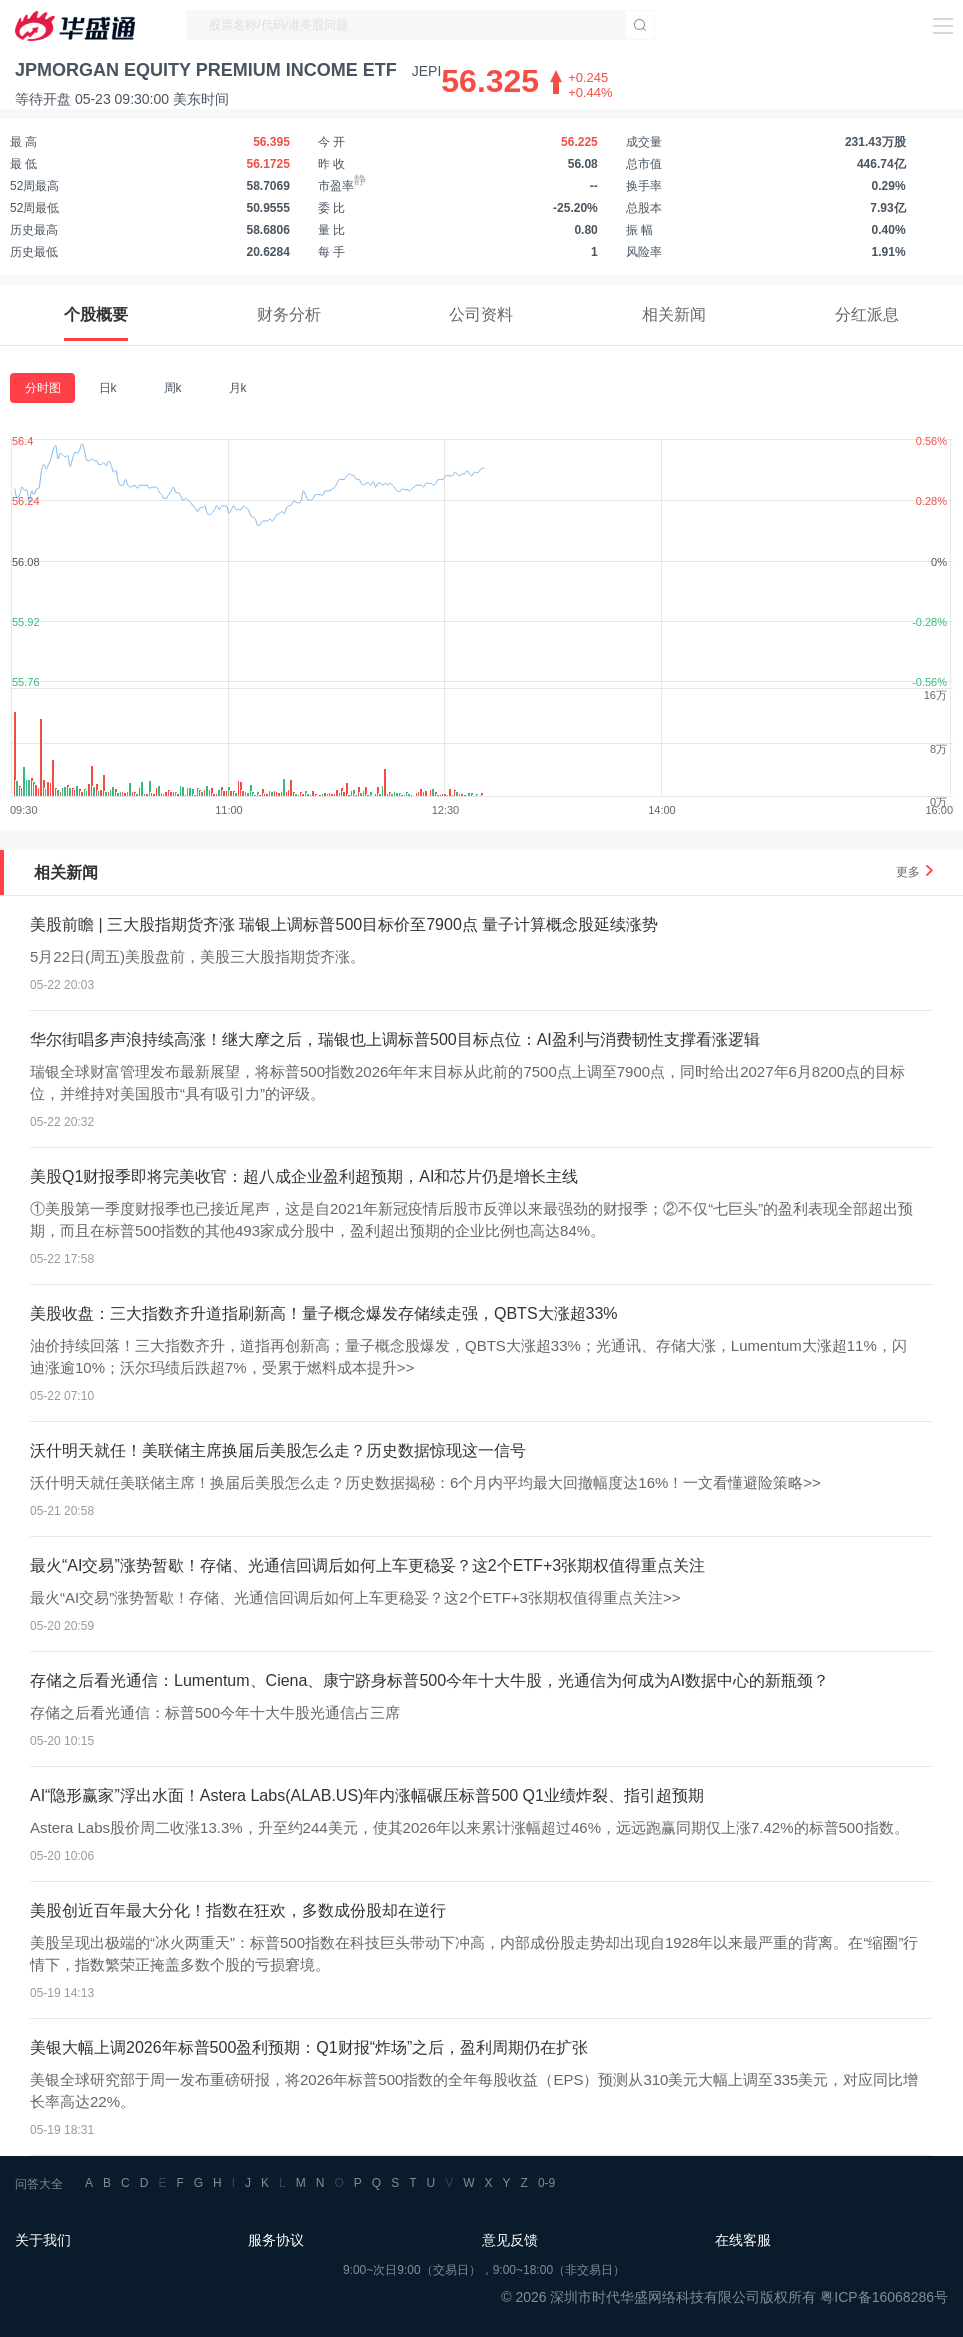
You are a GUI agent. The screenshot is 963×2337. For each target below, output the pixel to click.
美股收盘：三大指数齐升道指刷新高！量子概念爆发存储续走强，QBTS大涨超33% (324, 1313)
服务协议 (276, 2240)
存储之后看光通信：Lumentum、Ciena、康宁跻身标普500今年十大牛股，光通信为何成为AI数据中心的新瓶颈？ (429, 1680)
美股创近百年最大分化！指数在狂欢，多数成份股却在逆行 (238, 1910)
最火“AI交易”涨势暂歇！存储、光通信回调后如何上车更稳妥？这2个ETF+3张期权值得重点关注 (367, 1565)
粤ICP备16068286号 (884, 2297)
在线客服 (743, 2240)
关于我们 (43, 2240)
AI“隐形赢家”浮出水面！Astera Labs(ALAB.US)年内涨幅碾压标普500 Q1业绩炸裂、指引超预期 (367, 1795)
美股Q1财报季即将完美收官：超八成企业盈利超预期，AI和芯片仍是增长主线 (304, 1176)
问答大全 (39, 2184)
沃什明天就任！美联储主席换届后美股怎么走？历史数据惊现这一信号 (278, 1450)
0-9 (546, 2183)
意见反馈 (510, 2240)
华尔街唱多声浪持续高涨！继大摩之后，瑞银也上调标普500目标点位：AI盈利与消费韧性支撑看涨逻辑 (395, 1039)
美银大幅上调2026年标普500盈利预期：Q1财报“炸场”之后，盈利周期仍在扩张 (309, 2047)
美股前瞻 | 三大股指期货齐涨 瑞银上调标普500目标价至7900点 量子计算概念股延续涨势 (344, 924)
